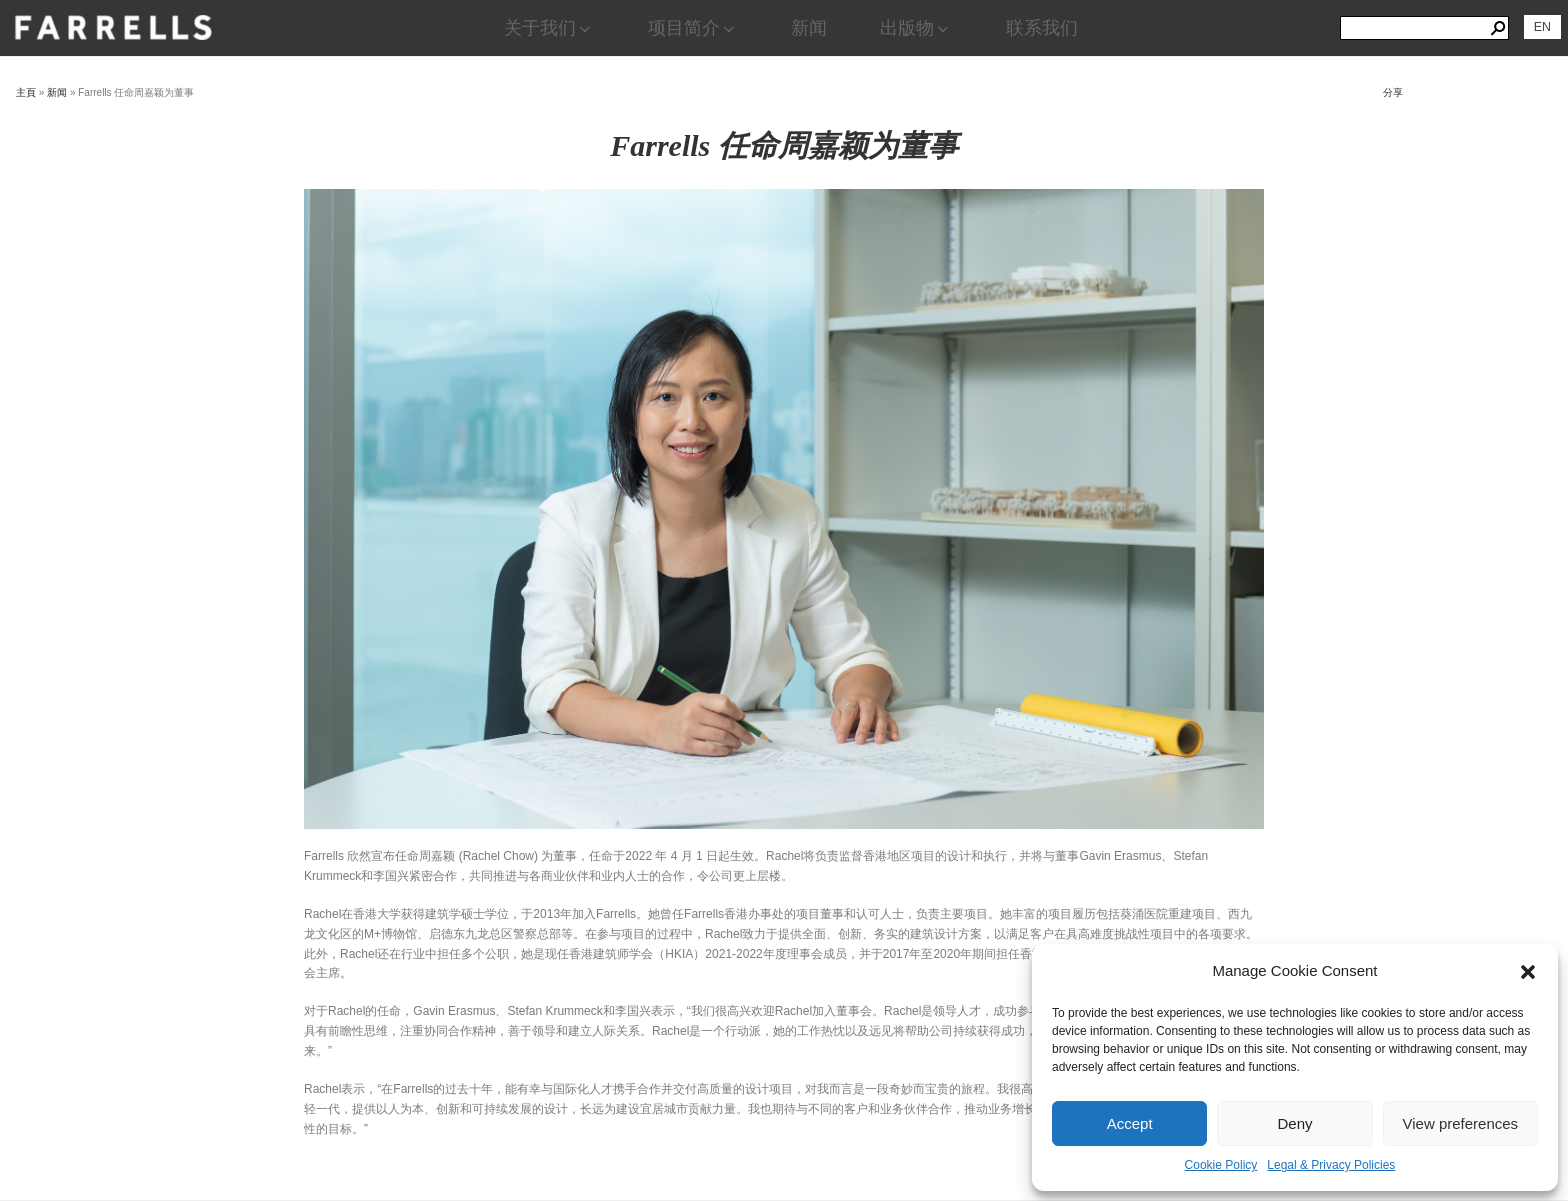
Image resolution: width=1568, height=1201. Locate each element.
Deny (1294, 1123)
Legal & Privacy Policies (1331, 1165)
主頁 (26, 92)
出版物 (916, 28)
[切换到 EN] (1542, 27)
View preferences (1461, 1123)
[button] (1528, 972)
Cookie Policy (1221, 1165)
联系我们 (1042, 28)
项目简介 (693, 28)
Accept (1130, 1123)
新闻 (809, 28)
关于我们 (549, 28)
